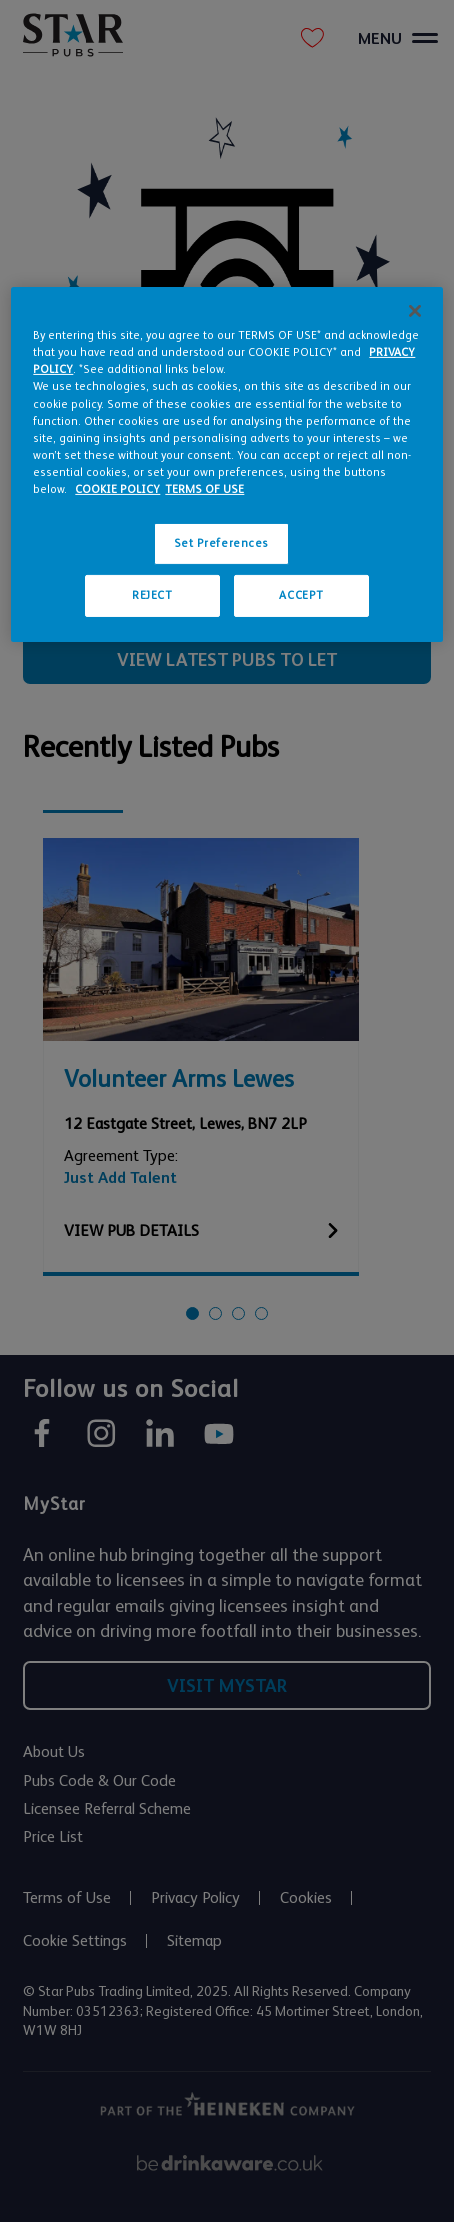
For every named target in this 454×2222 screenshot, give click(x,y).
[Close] (415, 311)
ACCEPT (301, 595)
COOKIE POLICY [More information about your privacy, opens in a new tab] (117, 489)
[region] (226, 464)
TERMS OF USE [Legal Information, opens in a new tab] (204, 489)
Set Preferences (222, 543)
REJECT (152, 595)
